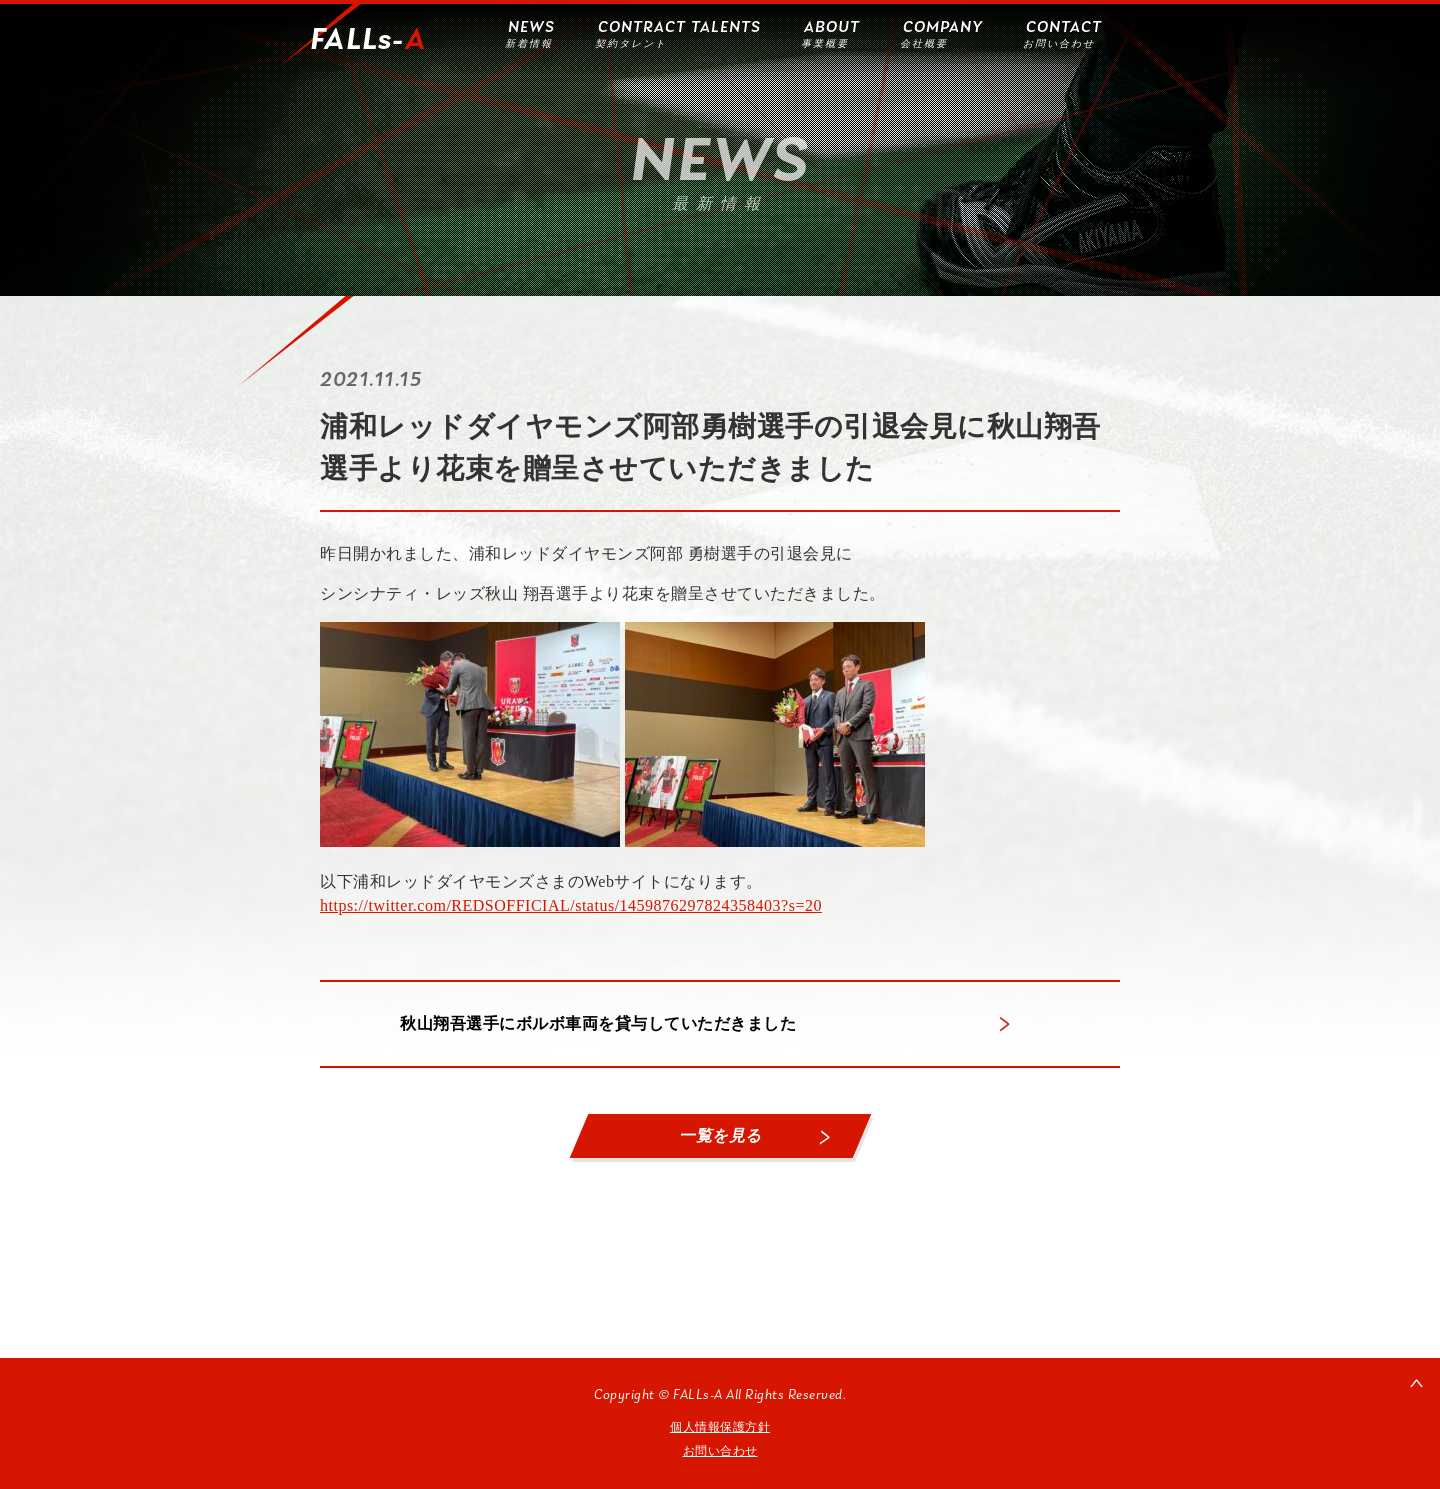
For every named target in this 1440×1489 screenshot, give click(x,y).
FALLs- (368, 41)
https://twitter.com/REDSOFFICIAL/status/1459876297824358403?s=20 (571, 905)
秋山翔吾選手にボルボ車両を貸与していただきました (598, 1023)
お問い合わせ (720, 1451)
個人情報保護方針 (720, 1427)
